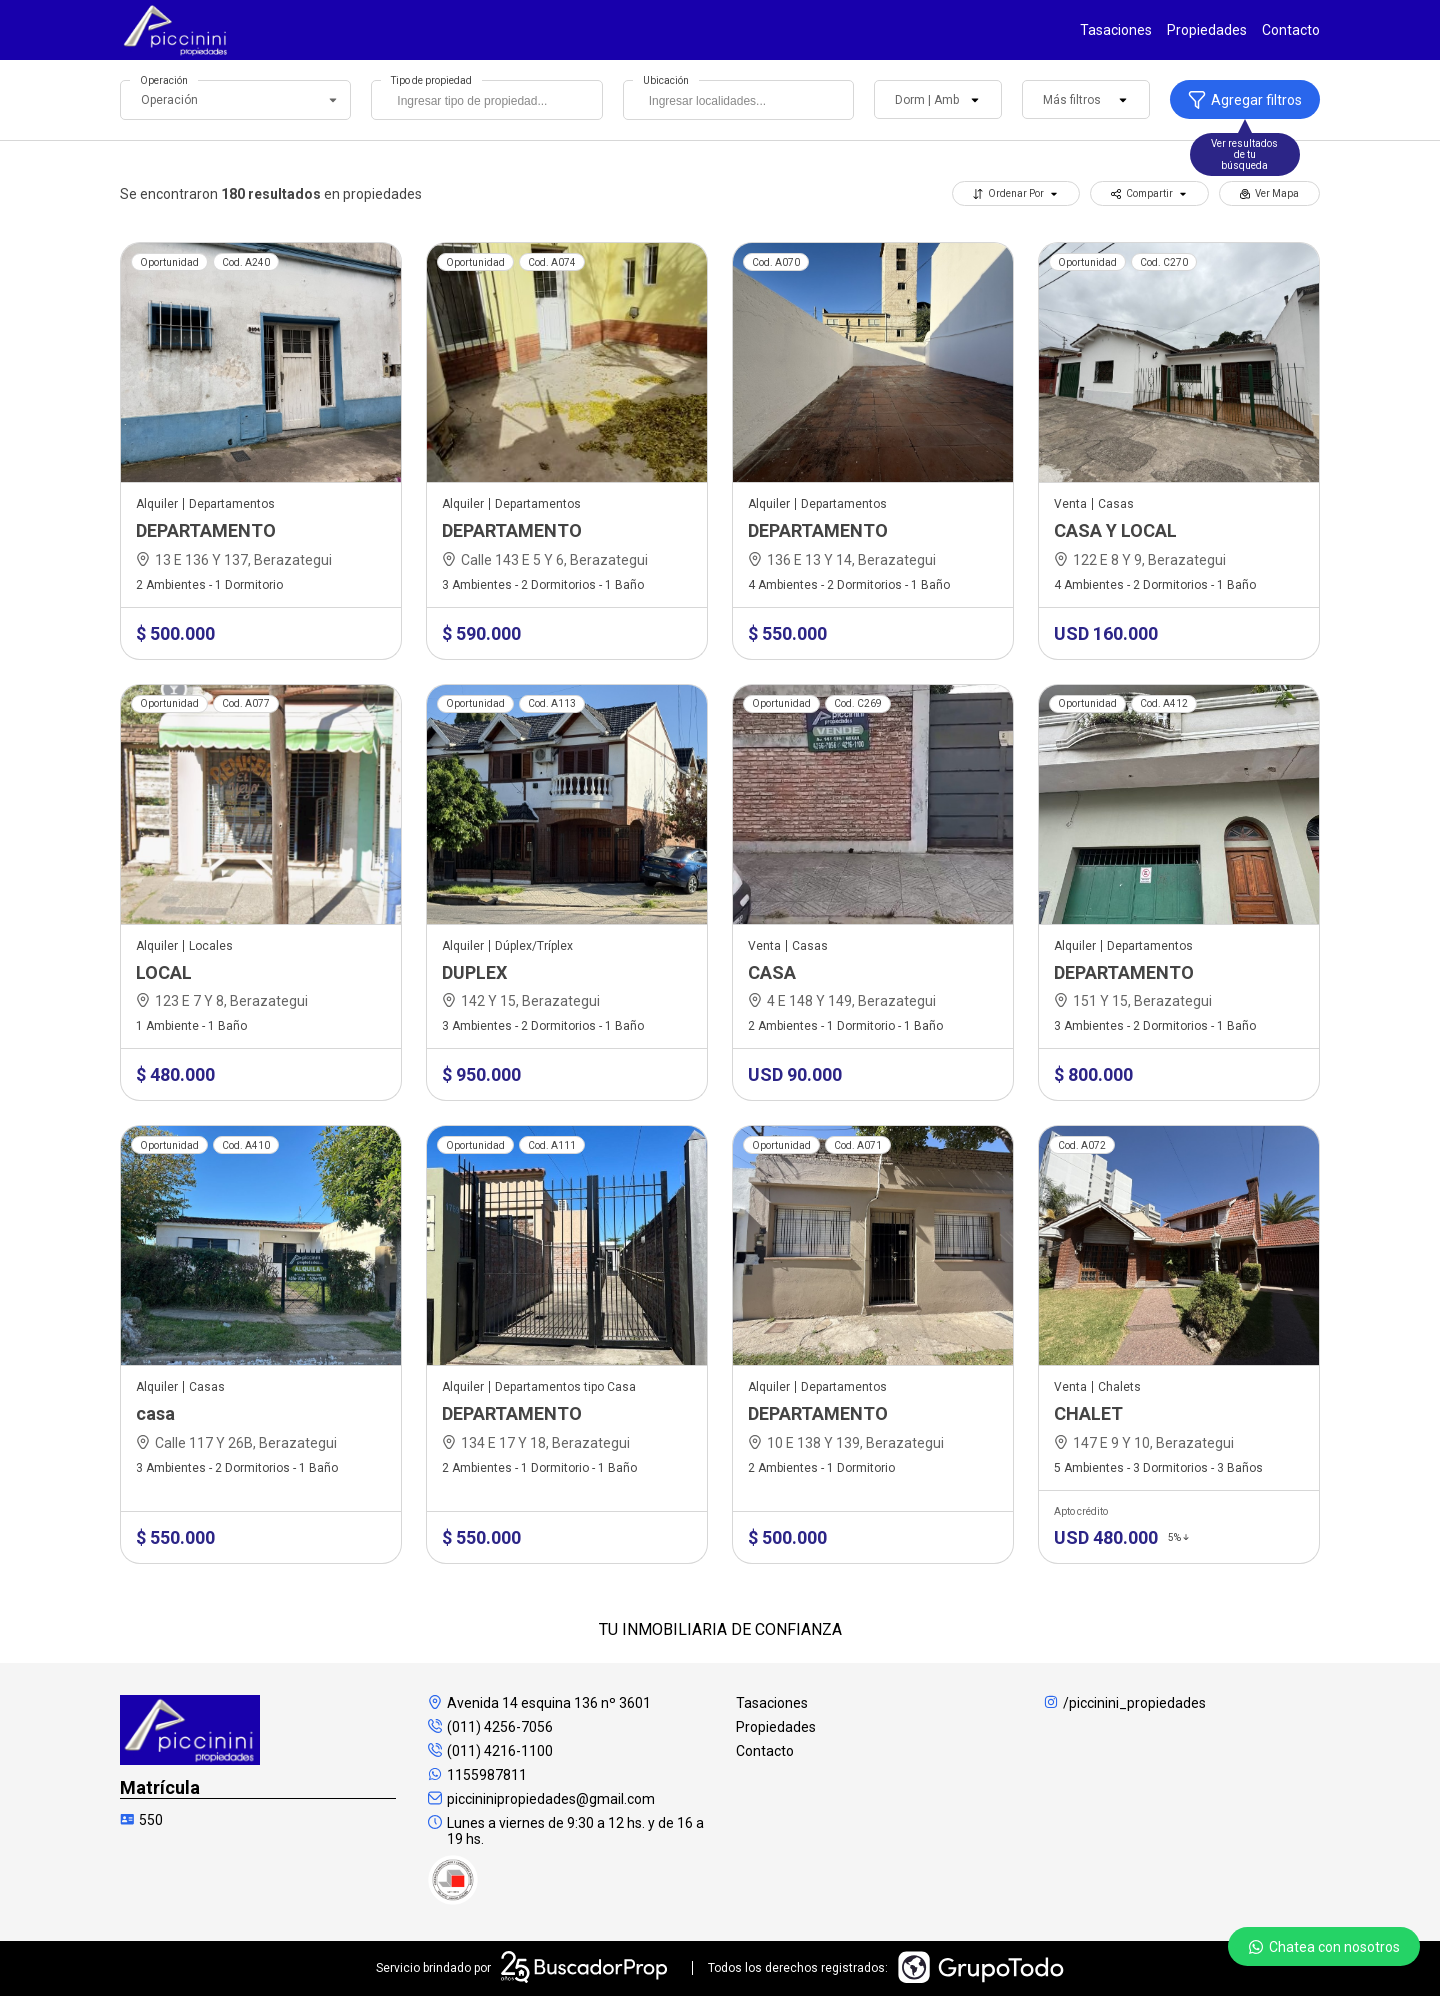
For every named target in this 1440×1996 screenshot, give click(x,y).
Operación (164, 80)
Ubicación (666, 80)
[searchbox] (491, 103)
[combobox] (486, 100)
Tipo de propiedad (431, 80)
